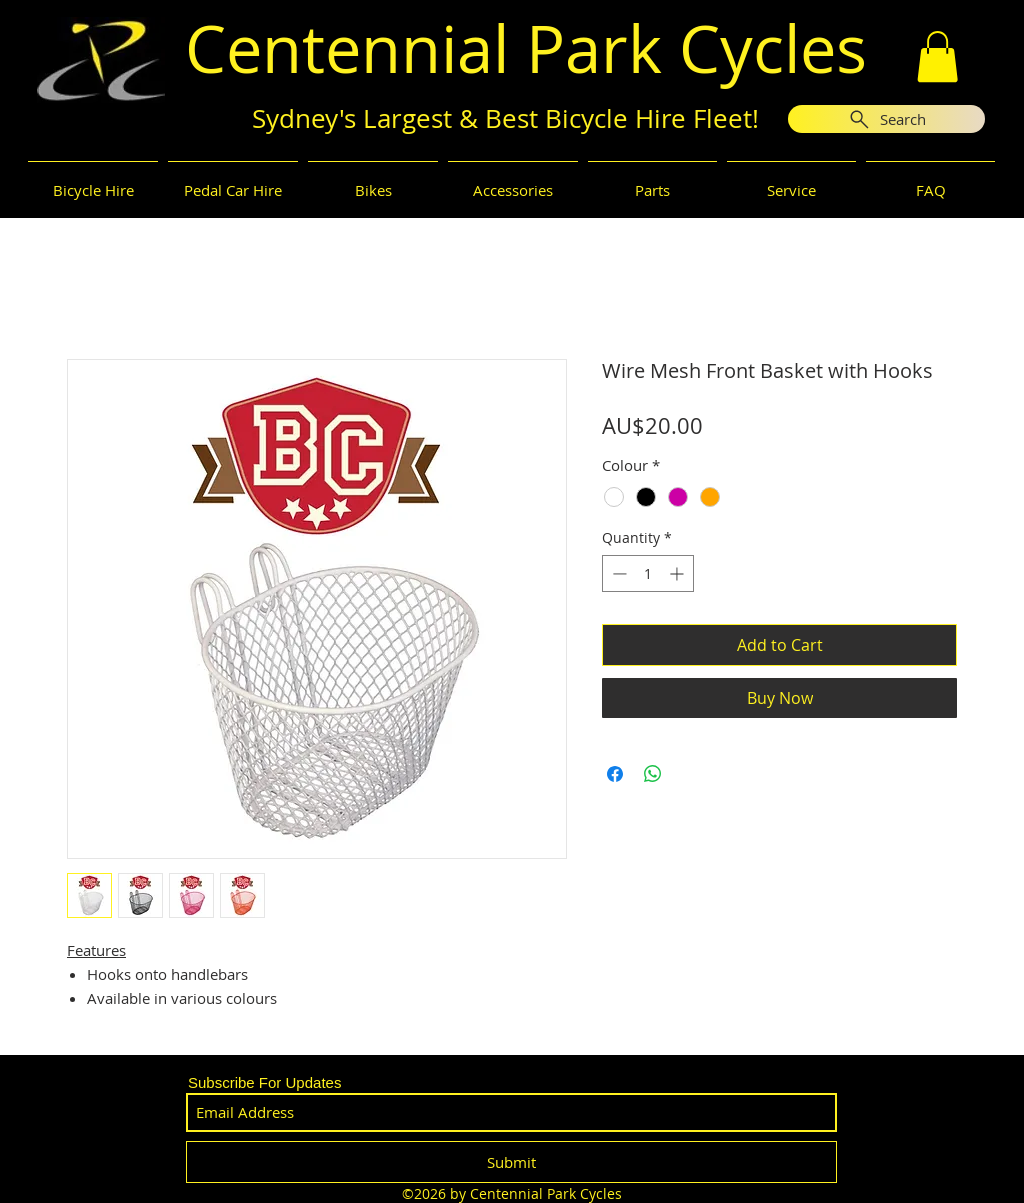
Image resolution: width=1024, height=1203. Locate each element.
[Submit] (511, 1162)
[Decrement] (617, 573)
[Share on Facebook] (615, 774)
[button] (937, 56)
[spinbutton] (648, 573)
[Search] (886, 119)
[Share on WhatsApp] (653, 774)
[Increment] (678, 573)
